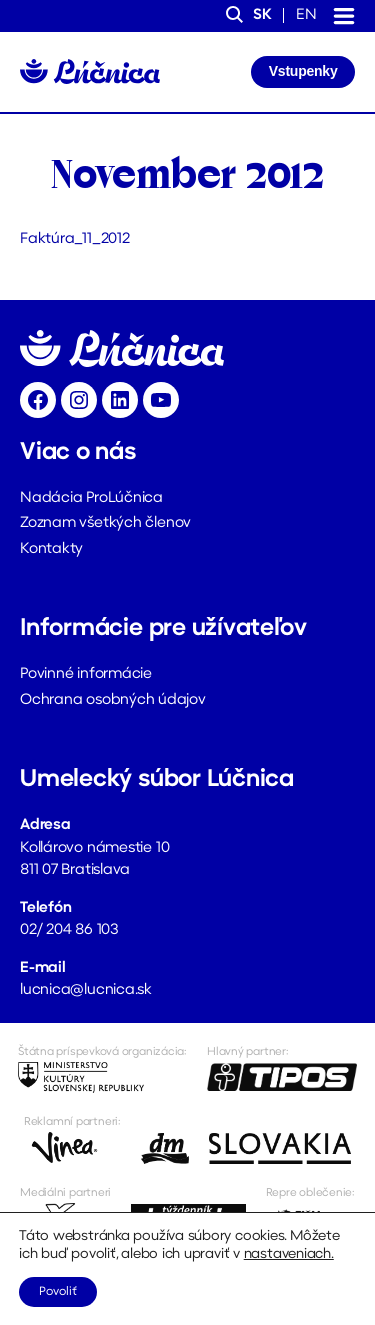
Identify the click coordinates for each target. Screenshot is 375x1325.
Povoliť (58, 1292)
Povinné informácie (86, 674)
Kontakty (51, 549)
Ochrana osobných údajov (113, 700)
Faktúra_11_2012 (75, 239)
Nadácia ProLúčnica (91, 498)
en (306, 15)
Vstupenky (303, 71)
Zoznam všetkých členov (105, 523)
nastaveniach (287, 1254)
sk (262, 15)
